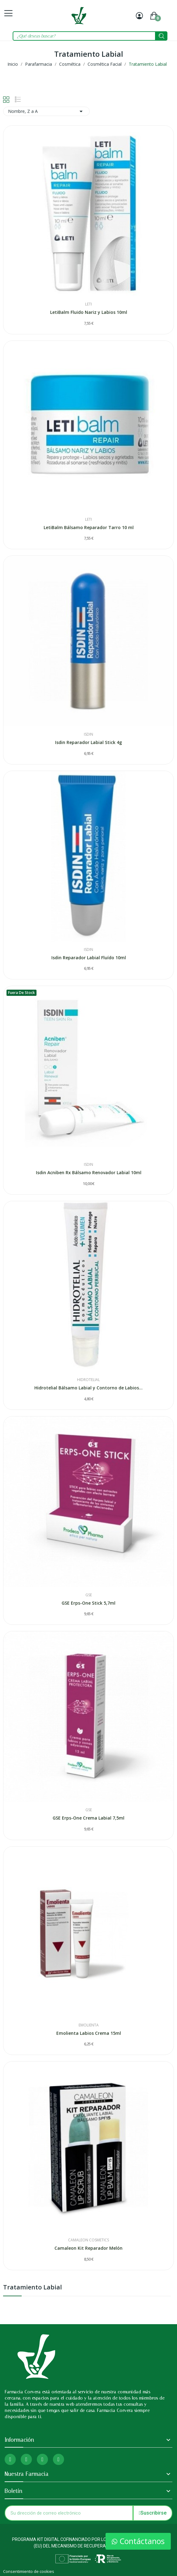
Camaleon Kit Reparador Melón (88, 2248)
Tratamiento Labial (32, 2287)
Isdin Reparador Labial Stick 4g (88, 742)
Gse (88, 1595)
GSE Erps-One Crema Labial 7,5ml (88, 1818)
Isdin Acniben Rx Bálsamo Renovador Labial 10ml (88, 1172)
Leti (88, 304)
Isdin (88, 734)
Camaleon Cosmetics (88, 2240)
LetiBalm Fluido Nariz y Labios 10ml (88, 312)
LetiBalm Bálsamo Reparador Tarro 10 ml (89, 527)
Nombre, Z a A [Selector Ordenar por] (46, 111)
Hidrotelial (88, 1380)
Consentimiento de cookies (28, 2571)
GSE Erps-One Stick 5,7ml (88, 1603)
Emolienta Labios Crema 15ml (88, 2033)
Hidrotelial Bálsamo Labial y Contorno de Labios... (88, 1388)
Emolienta (89, 2025)
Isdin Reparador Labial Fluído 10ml (88, 957)
